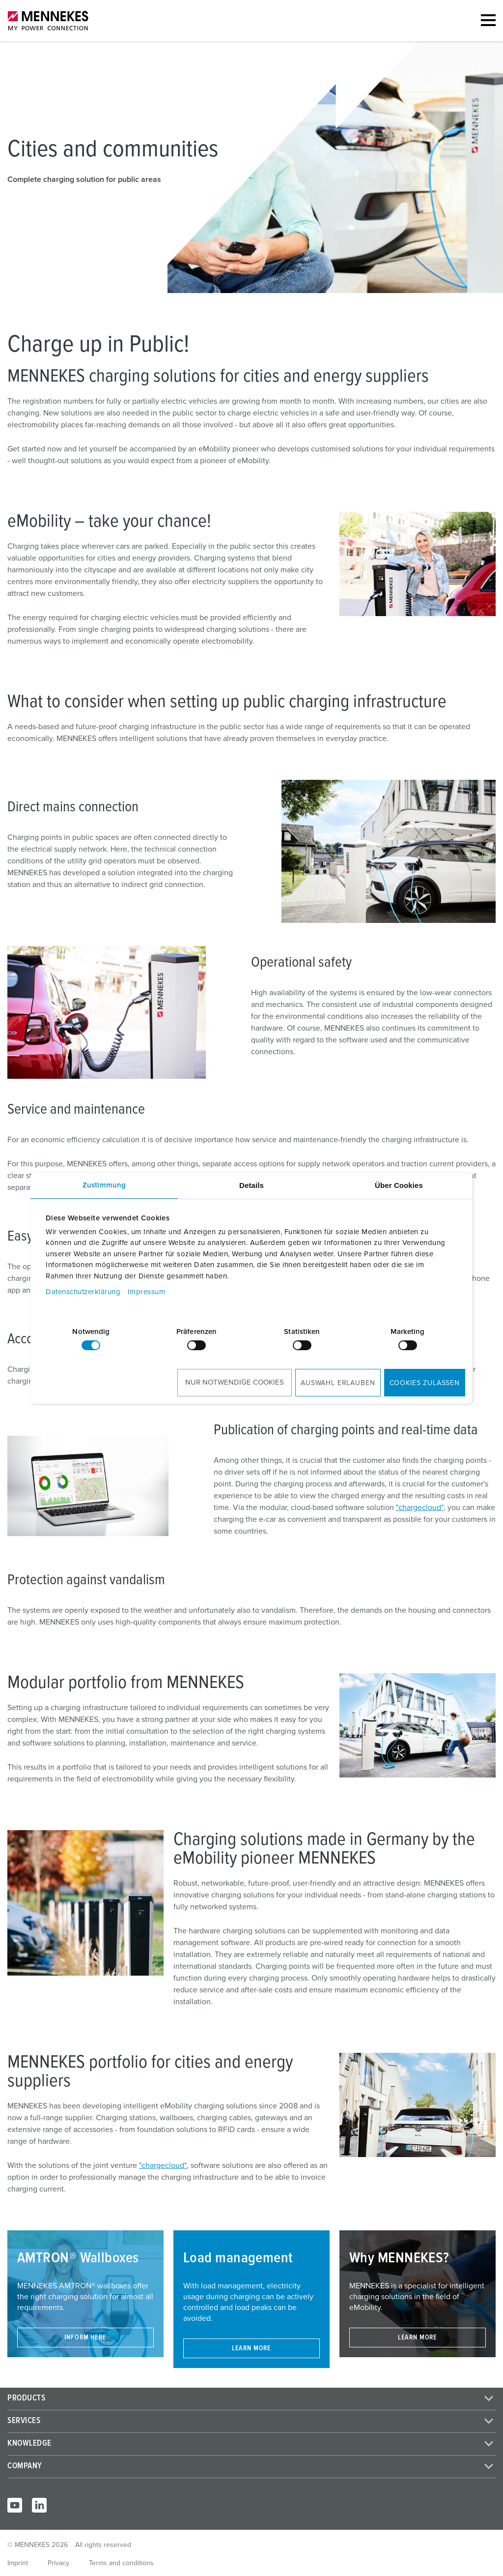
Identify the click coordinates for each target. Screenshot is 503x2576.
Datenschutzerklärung (83, 1292)
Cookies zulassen (425, 1383)
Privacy (58, 2563)
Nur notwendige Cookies (234, 1382)
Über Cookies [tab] (399, 1185)
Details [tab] (251, 1185)
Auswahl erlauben (338, 1383)
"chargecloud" (420, 1507)
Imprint (17, 2563)
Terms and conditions (121, 2563)
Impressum (147, 1292)
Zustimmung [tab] (104, 1185)
